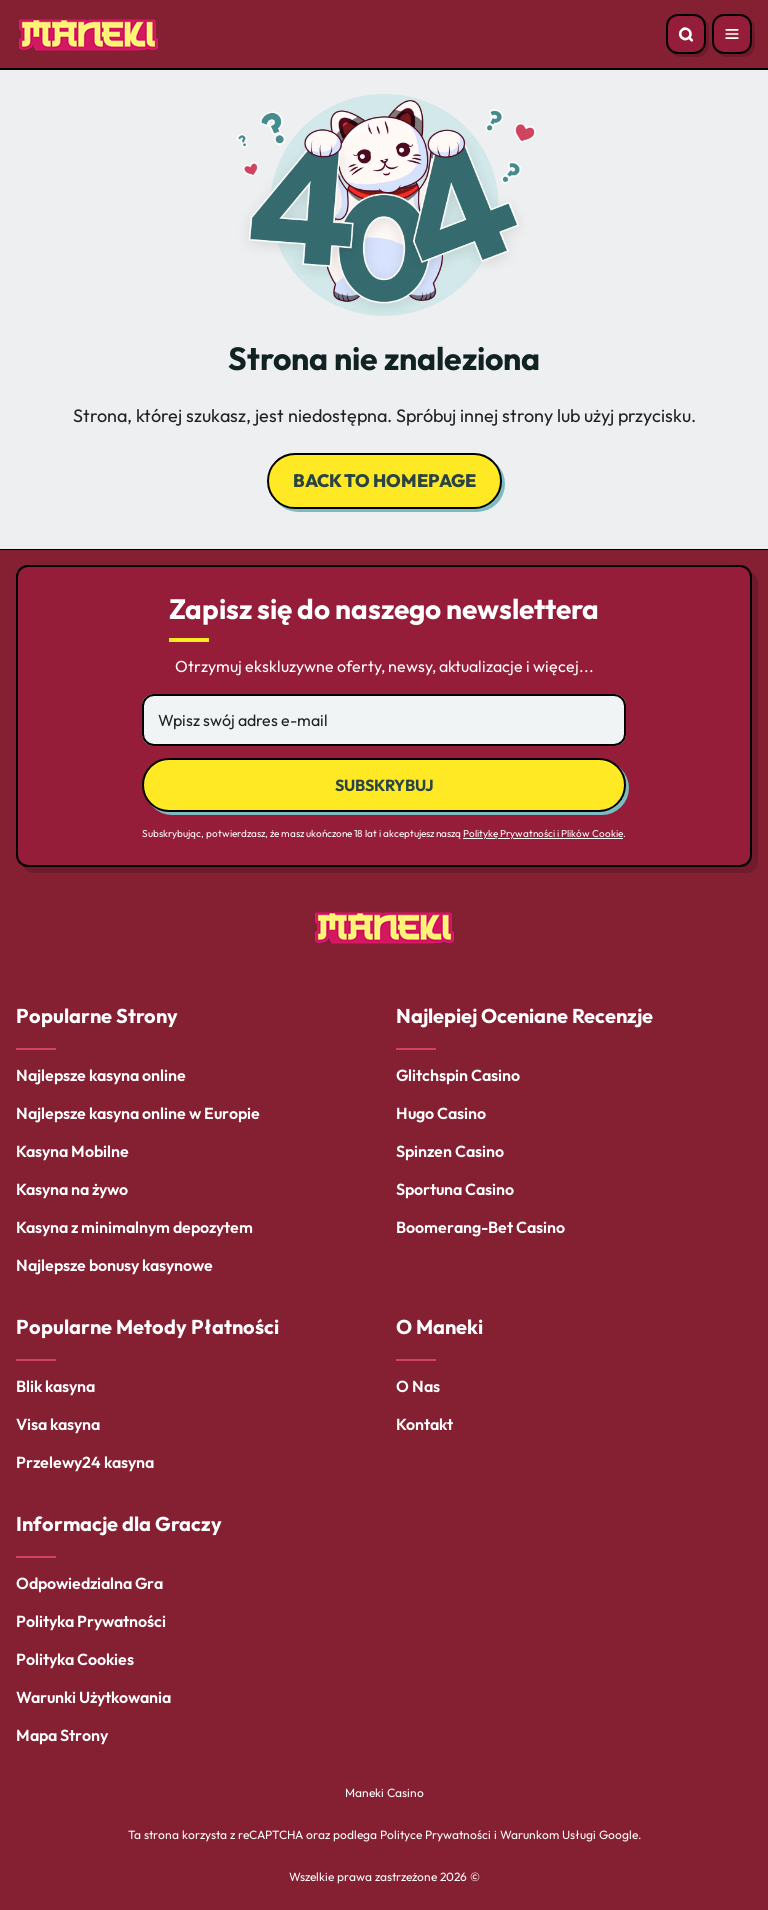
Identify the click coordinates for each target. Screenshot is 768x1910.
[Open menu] (732, 34)
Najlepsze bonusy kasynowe (114, 1265)
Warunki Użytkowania (93, 1697)
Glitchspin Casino (458, 1075)
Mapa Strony (62, 1735)
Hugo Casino (441, 1113)
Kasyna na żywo (72, 1189)
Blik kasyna (55, 1386)
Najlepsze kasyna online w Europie (138, 1113)
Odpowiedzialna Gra (89, 1583)
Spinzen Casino (450, 1151)
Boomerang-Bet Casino (480, 1227)
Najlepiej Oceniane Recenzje (524, 1015)
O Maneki (439, 1326)
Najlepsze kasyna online (101, 1075)
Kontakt (424, 1424)
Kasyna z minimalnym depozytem (134, 1227)
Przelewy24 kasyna (85, 1462)
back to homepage (384, 480)
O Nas (418, 1386)
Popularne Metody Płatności (147, 1326)
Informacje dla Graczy (119, 1523)
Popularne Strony (97, 1015)
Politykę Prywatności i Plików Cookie (543, 833)
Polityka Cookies (75, 1659)
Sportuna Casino (455, 1189)
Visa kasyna (58, 1424)
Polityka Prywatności (91, 1621)
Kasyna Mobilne (72, 1151)
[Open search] (686, 34)
